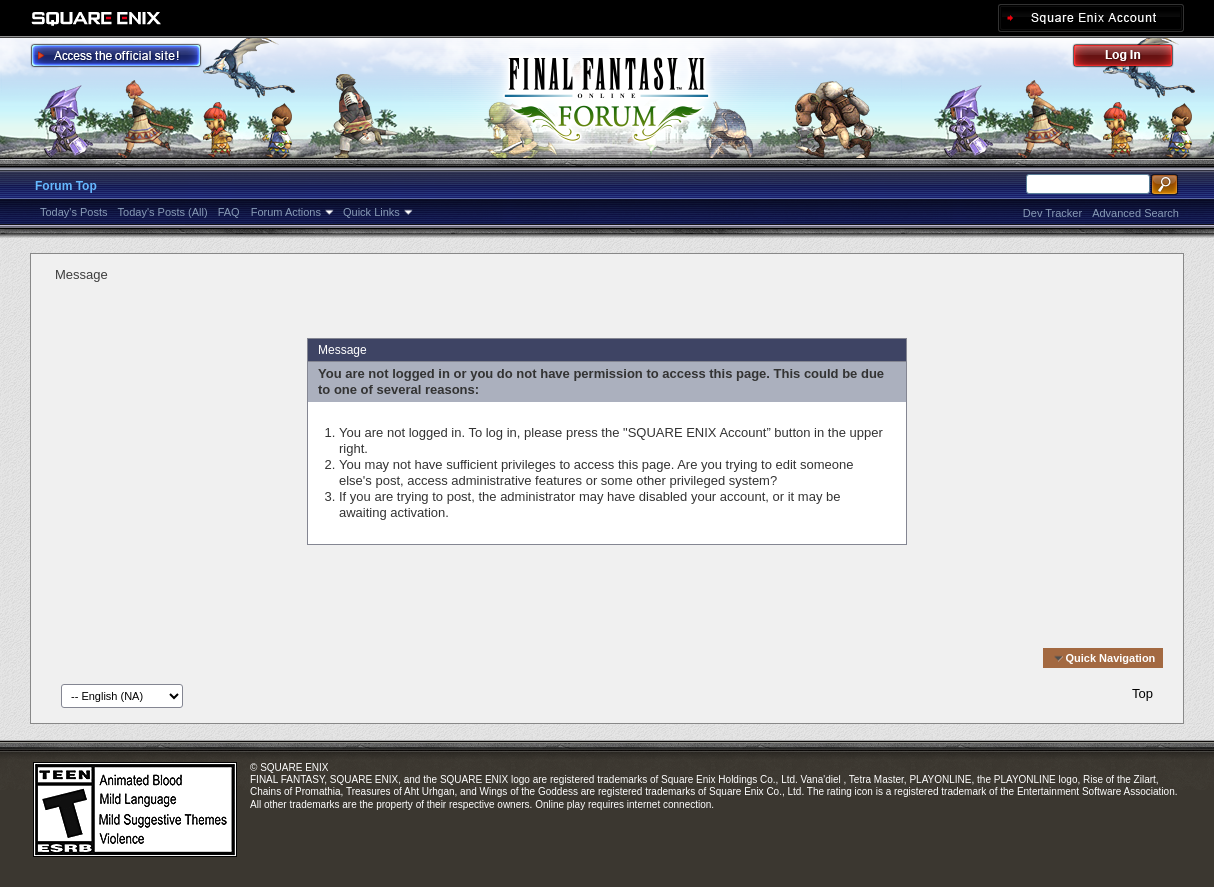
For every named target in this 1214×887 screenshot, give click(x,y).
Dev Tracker (1052, 213)
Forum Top (66, 186)
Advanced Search (1135, 213)
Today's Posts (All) (163, 212)
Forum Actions (286, 212)
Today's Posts (74, 212)
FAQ (229, 212)
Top (1142, 693)
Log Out (1133, 58)
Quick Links (371, 212)
